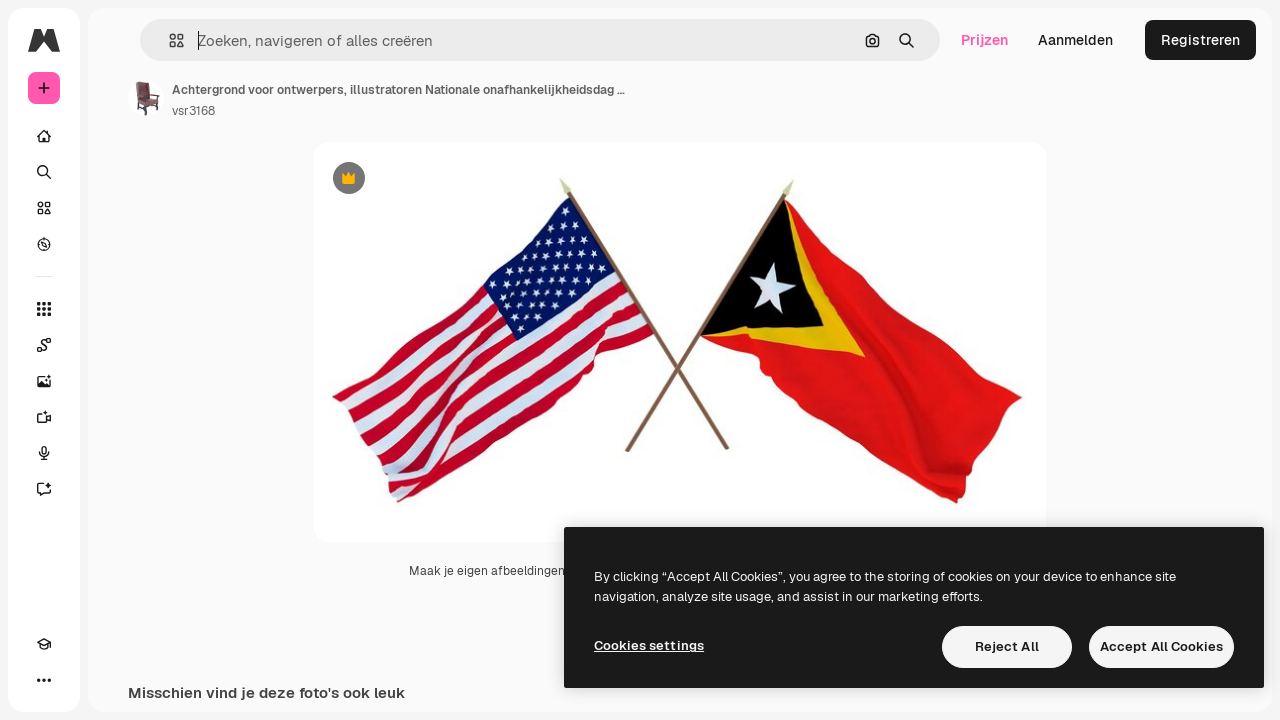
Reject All (1007, 646)
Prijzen (984, 40)
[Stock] (120, 208)
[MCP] (116, 680)
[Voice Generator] (120, 453)
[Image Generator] (120, 381)
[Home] (120, 136)
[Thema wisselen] (80, 680)
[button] (308, 40)
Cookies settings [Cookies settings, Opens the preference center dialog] (649, 645)
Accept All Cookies (1161, 646)
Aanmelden (1075, 40)
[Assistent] (120, 489)
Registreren (1200, 40)
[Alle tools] (120, 309)
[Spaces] (120, 345)
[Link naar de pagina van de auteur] (298, 98)
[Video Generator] (120, 417)
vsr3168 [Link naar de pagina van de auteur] (345, 111)
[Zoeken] (120, 172)
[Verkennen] (120, 244)
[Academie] (44, 680)
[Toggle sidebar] (196, 40)
